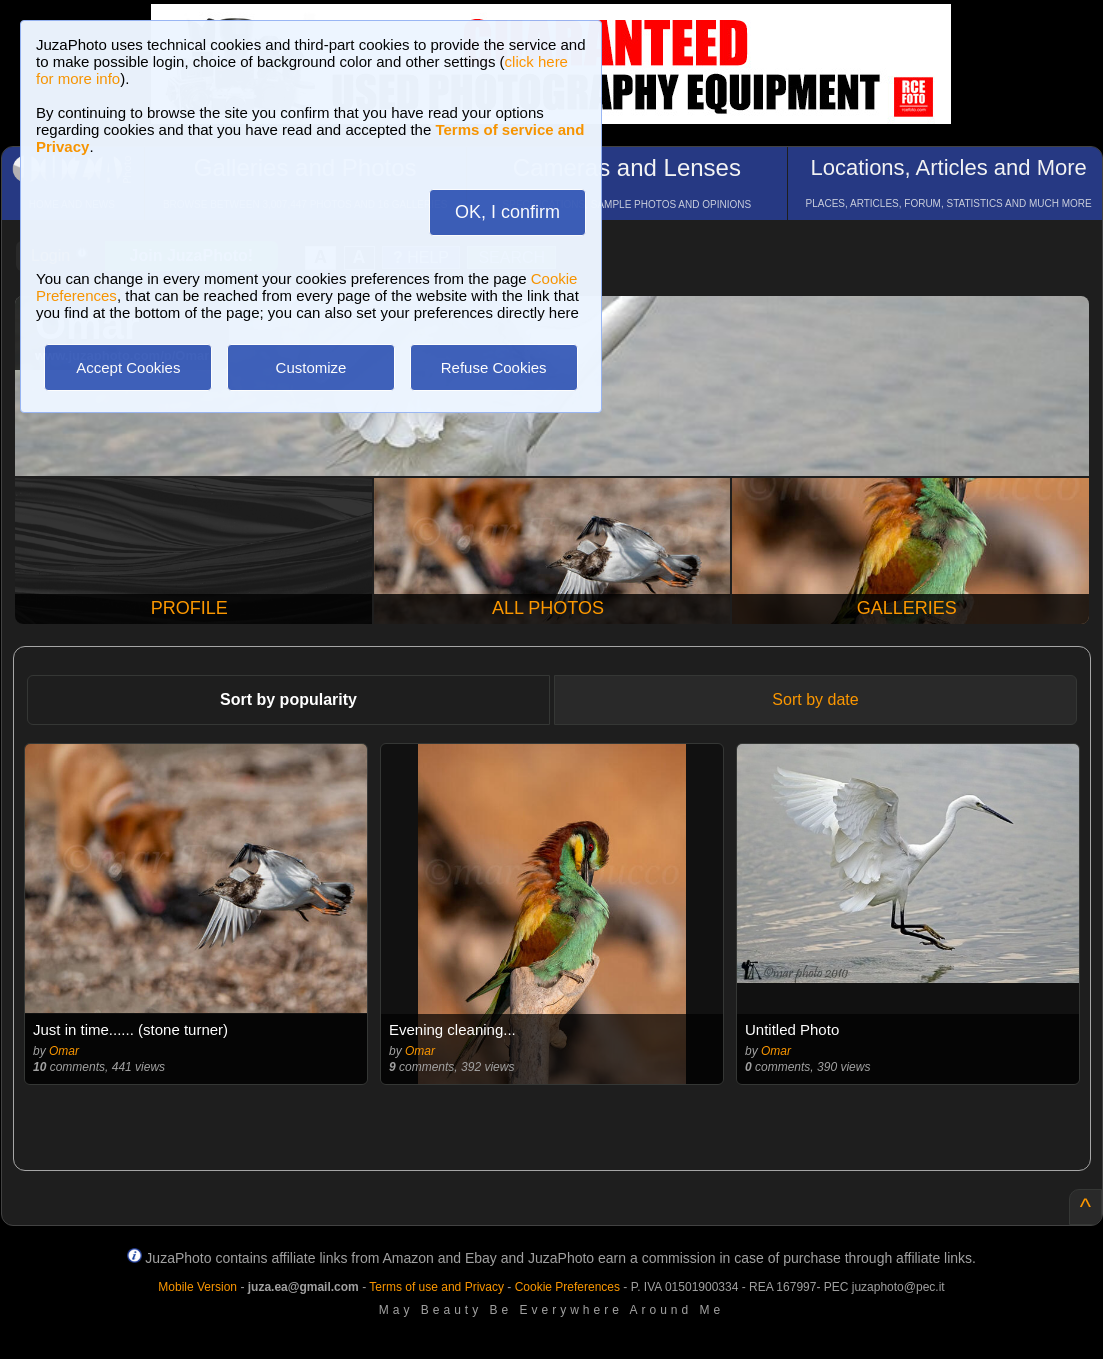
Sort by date (815, 699)
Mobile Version (197, 1287)
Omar (64, 1051)
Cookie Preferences (567, 1287)
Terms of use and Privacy (436, 1287)
